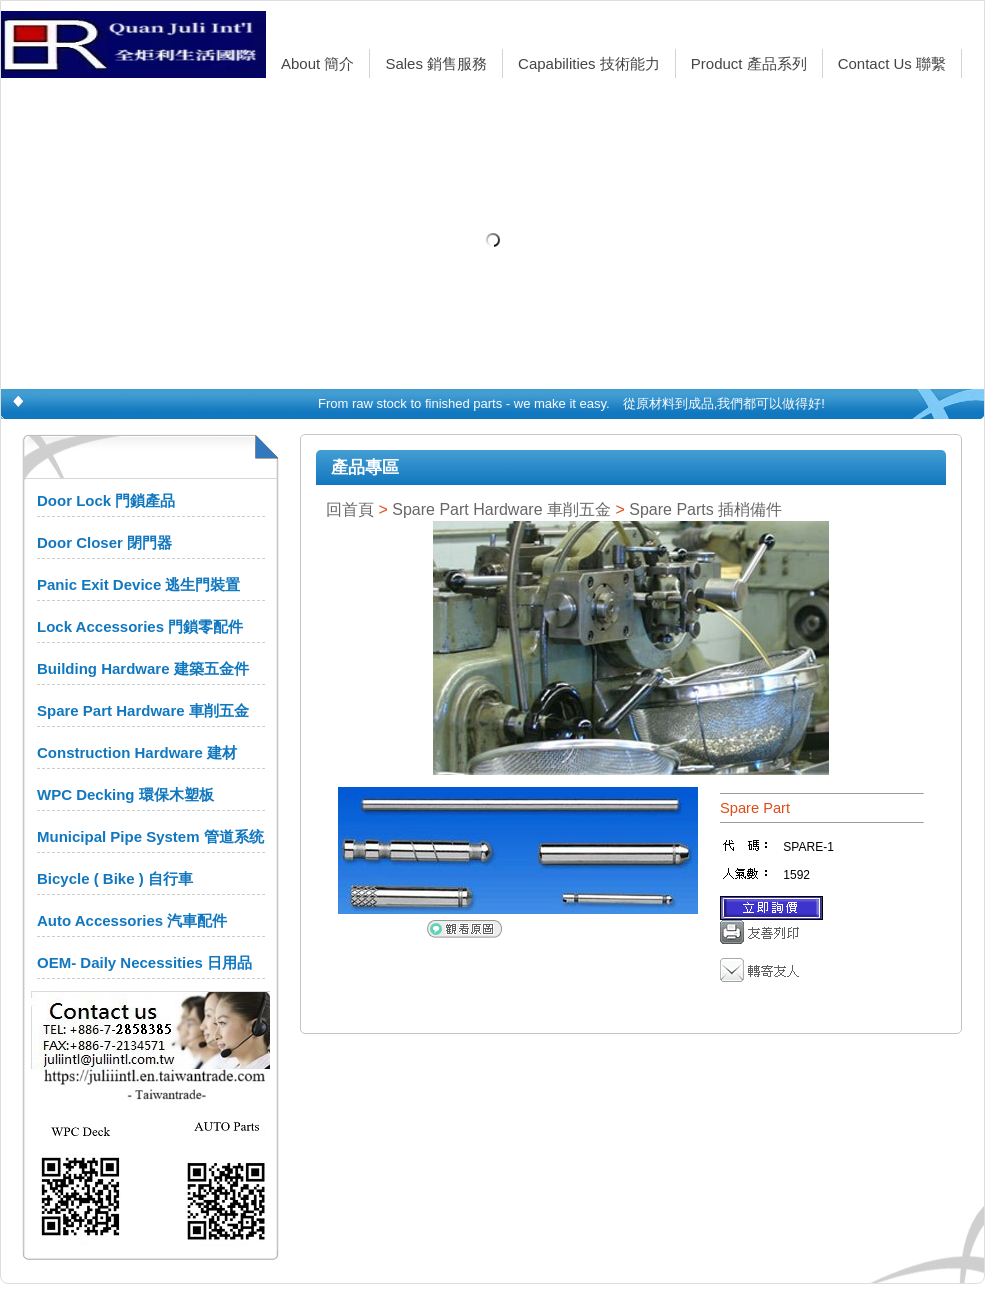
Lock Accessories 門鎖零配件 (140, 626)
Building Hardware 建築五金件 (143, 668)
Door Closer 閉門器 (104, 542)
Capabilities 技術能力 (589, 63)
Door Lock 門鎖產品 (106, 500)
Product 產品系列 (749, 63)
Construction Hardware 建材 (137, 752)
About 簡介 (317, 63)
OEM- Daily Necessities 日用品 (144, 962)
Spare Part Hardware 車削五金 (143, 710)
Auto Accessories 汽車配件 (132, 920)
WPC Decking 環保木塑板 (125, 794)
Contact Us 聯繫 (892, 63)
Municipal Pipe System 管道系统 (150, 836)
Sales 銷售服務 (436, 63)
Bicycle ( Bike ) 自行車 (115, 878)
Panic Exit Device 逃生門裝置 (138, 584)
